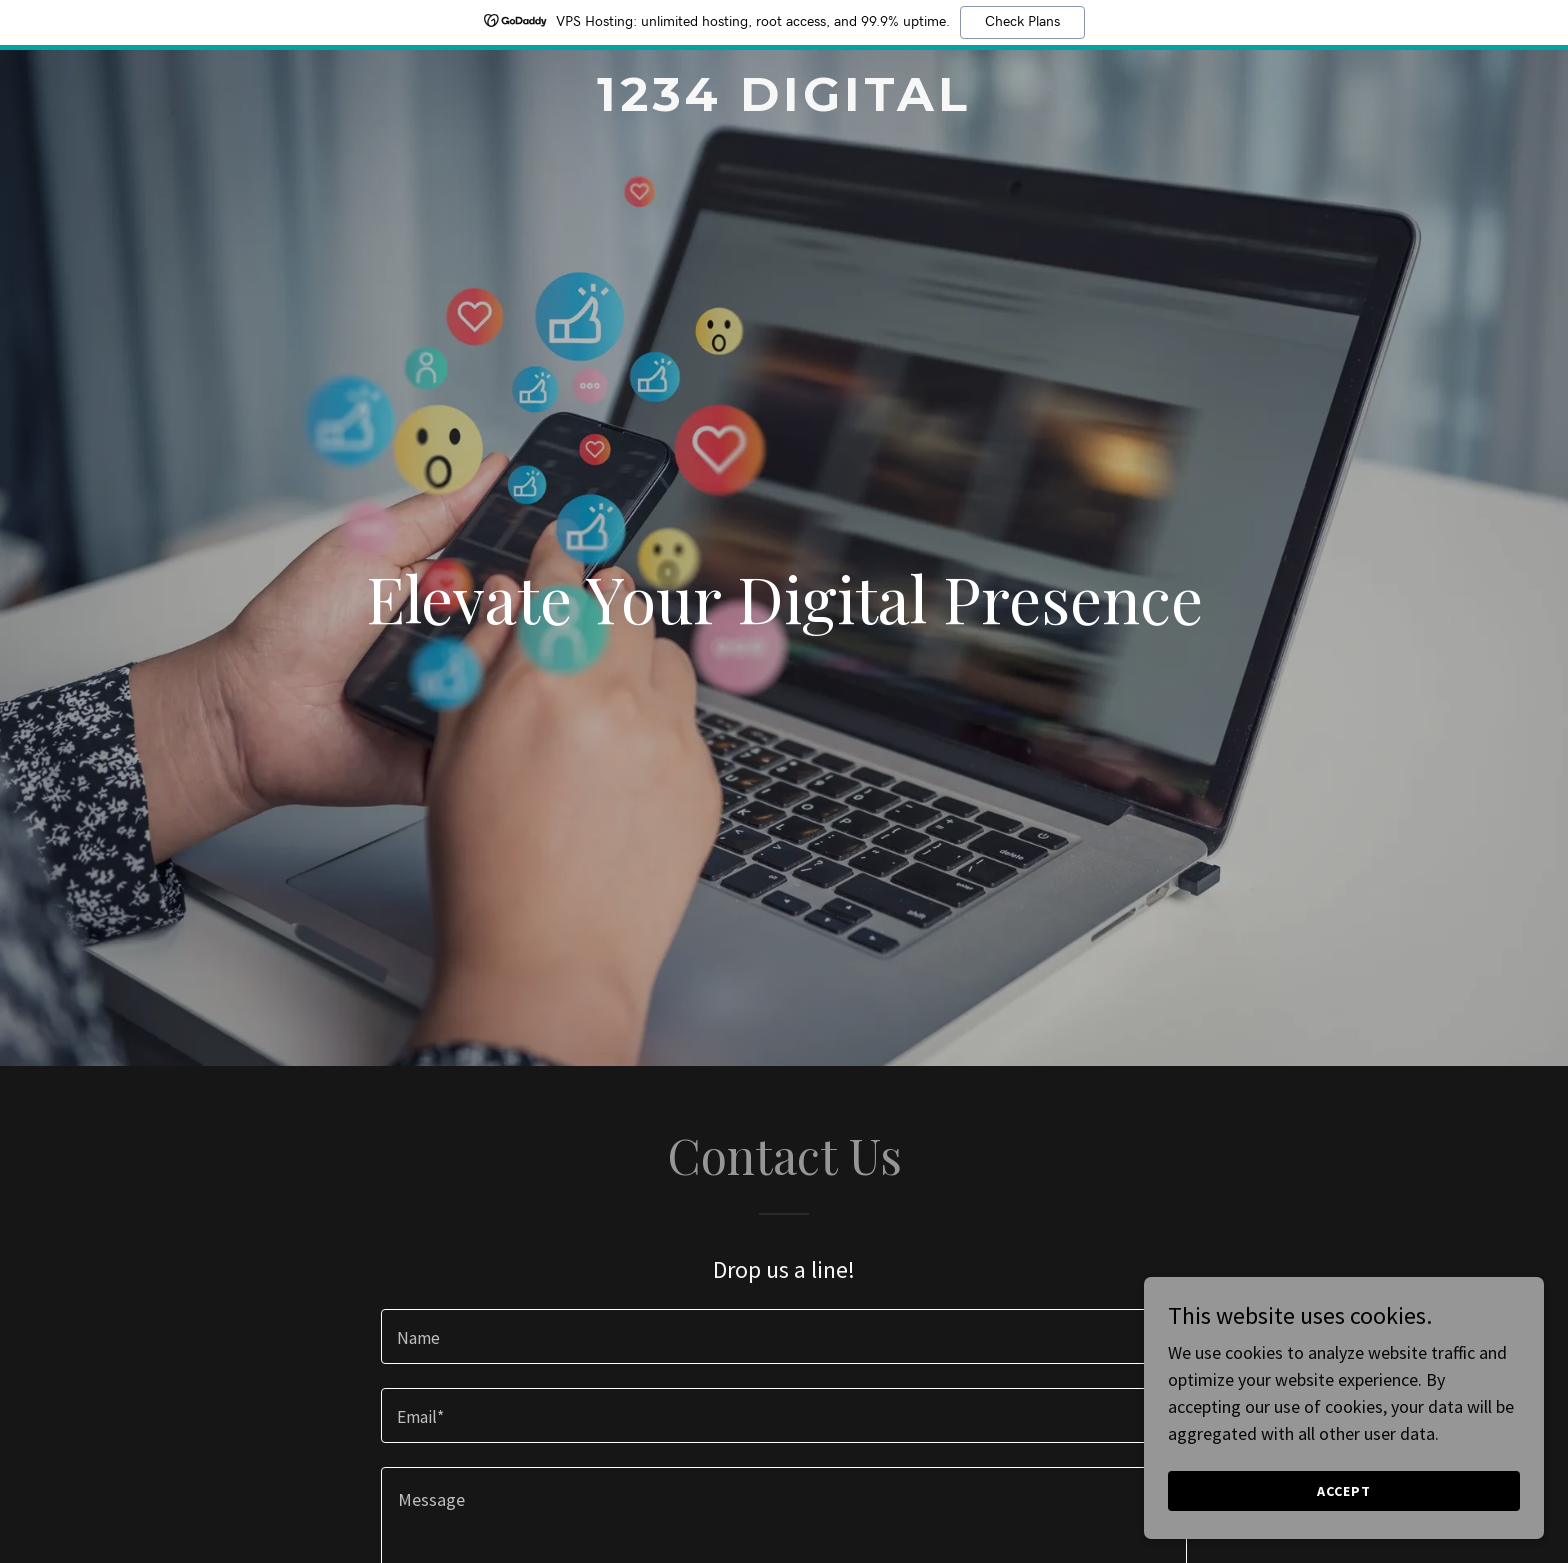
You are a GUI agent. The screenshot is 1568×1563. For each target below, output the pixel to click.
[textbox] (783, 1336)
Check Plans (1022, 22)
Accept (1344, 1491)
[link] (784, 104)
